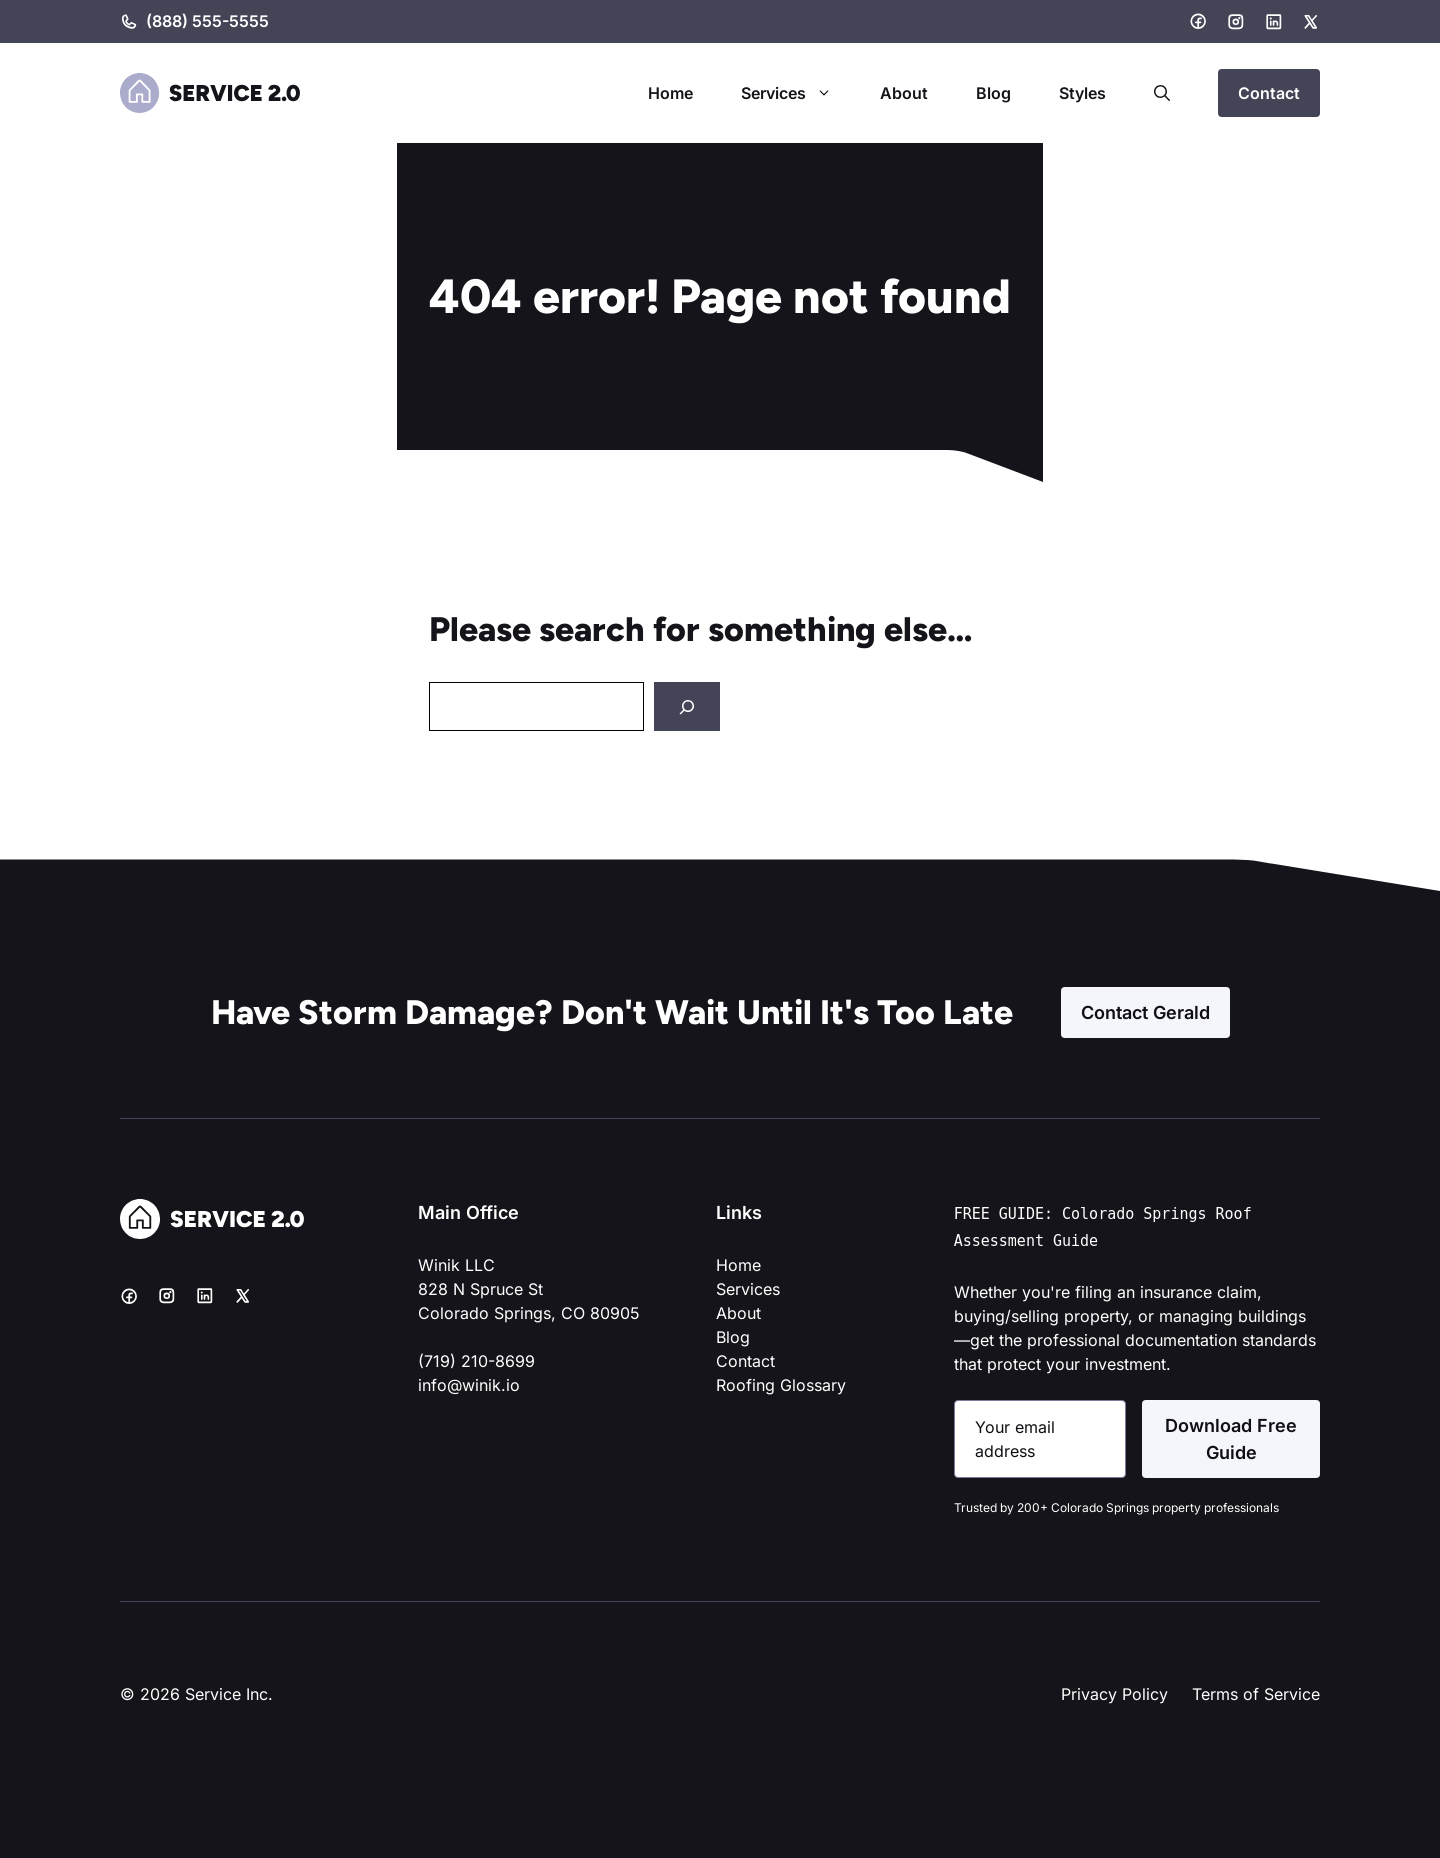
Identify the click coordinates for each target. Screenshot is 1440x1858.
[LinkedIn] (1274, 22)
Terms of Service (1256, 1694)
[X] (1311, 22)
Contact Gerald (1145, 1012)
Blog (993, 93)
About (904, 93)
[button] (1162, 93)
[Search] (687, 706)
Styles (1082, 93)
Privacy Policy (1114, 1694)
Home (670, 93)
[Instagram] (1236, 22)
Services (798, 93)
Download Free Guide (1231, 1439)
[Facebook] (1198, 21)
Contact (1269, 93)
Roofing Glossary (781, 1385)
